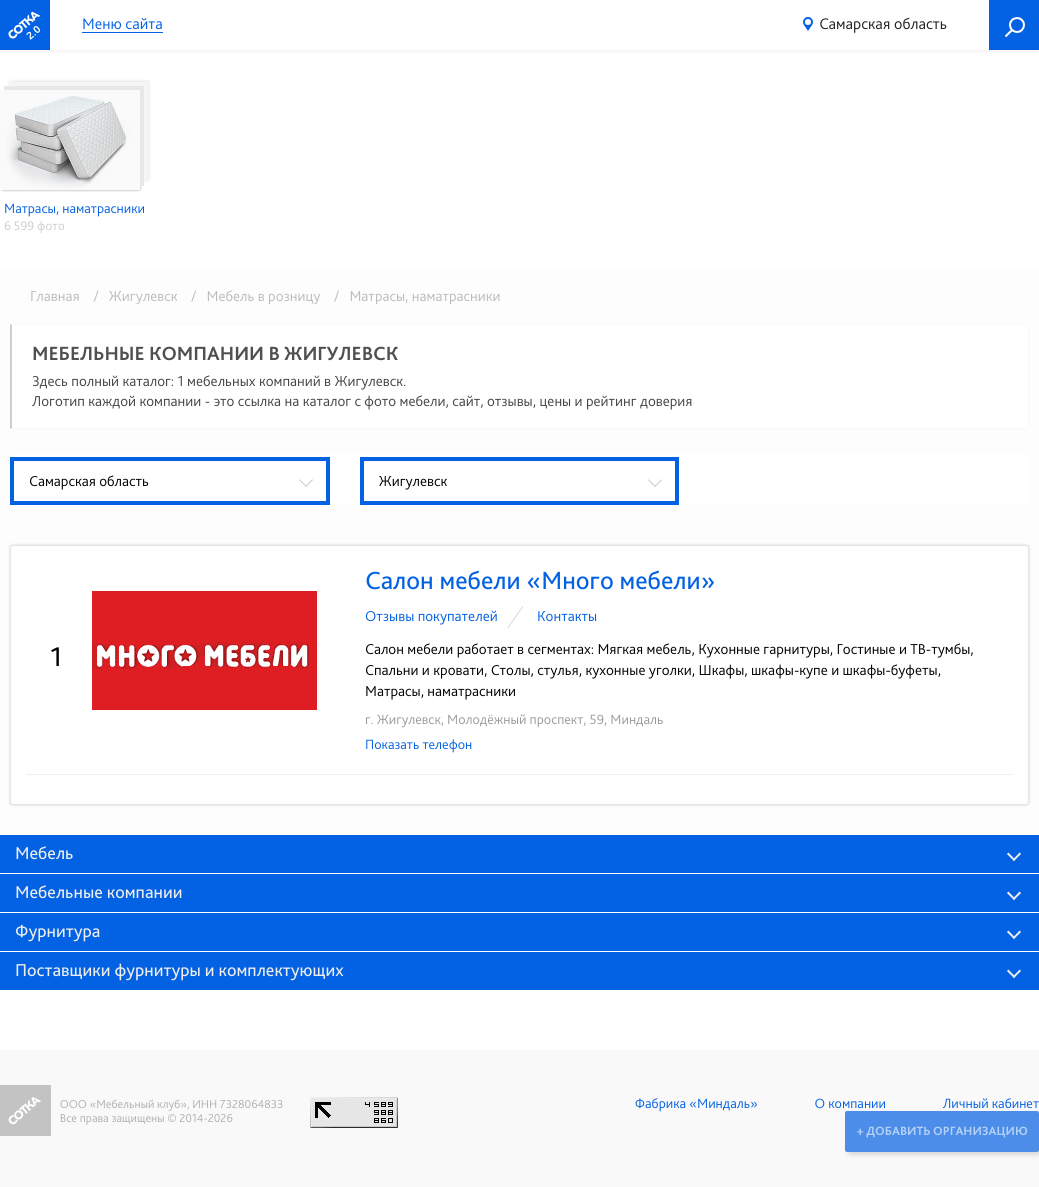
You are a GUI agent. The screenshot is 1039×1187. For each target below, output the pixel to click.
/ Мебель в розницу (252, 296)
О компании (850, 1104)
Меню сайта (122, 24)
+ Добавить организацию (941, 1131)
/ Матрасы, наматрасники (412, 296)
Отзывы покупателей (431, 616)
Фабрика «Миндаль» (696, 1104)
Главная (55, 296)
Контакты (567, 616)
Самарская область (883, 23)
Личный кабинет (991, 1104)
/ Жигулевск (132, 296)
